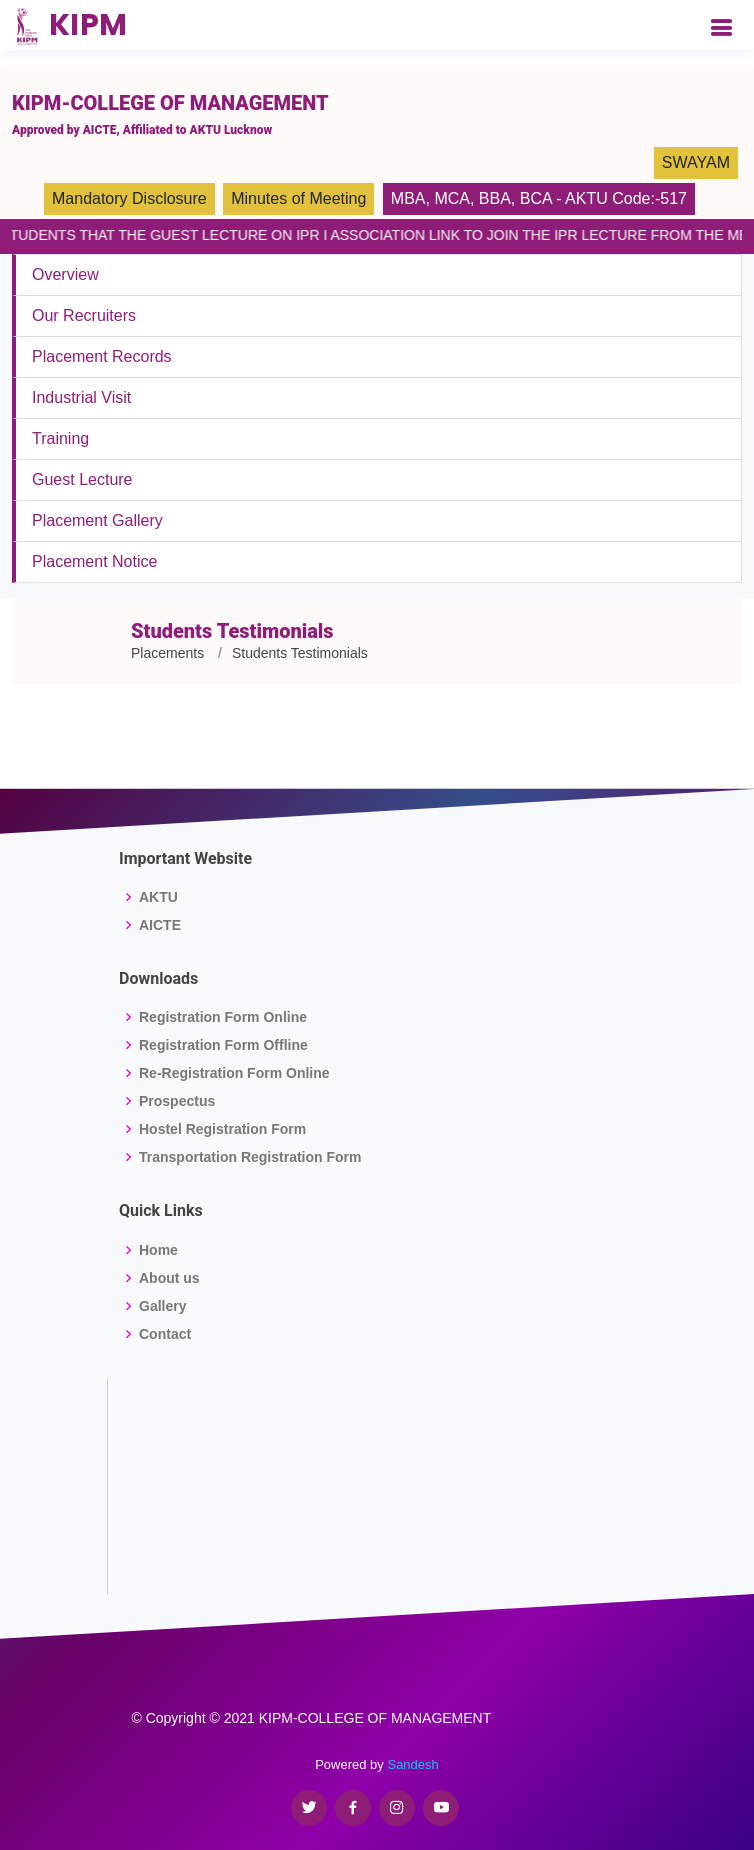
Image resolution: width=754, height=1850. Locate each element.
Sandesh (412, 1764)
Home (158, 1250)
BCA (536, 198)
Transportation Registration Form (250, 1157)
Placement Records (102, 356)
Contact (165, 1334)
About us (169, 1278)
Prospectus (177, 1101)
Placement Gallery (97, 520)
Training (60, 438)
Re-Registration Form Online (234, 1073)
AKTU (158, 897)
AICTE (160, 925)
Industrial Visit (81, 397)
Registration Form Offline (223, 1045)
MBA (408, 198)
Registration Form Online (223, 1017)
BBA (495, 198)
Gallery (162, 1306)
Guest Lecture (82, 479)
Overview (65, 274)
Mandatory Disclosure (129, 198)
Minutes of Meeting (298, 198)
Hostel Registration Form (222, 1129)
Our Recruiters (84, 315)
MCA (452, 198)
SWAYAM (696, 162)
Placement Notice (94, 561)
